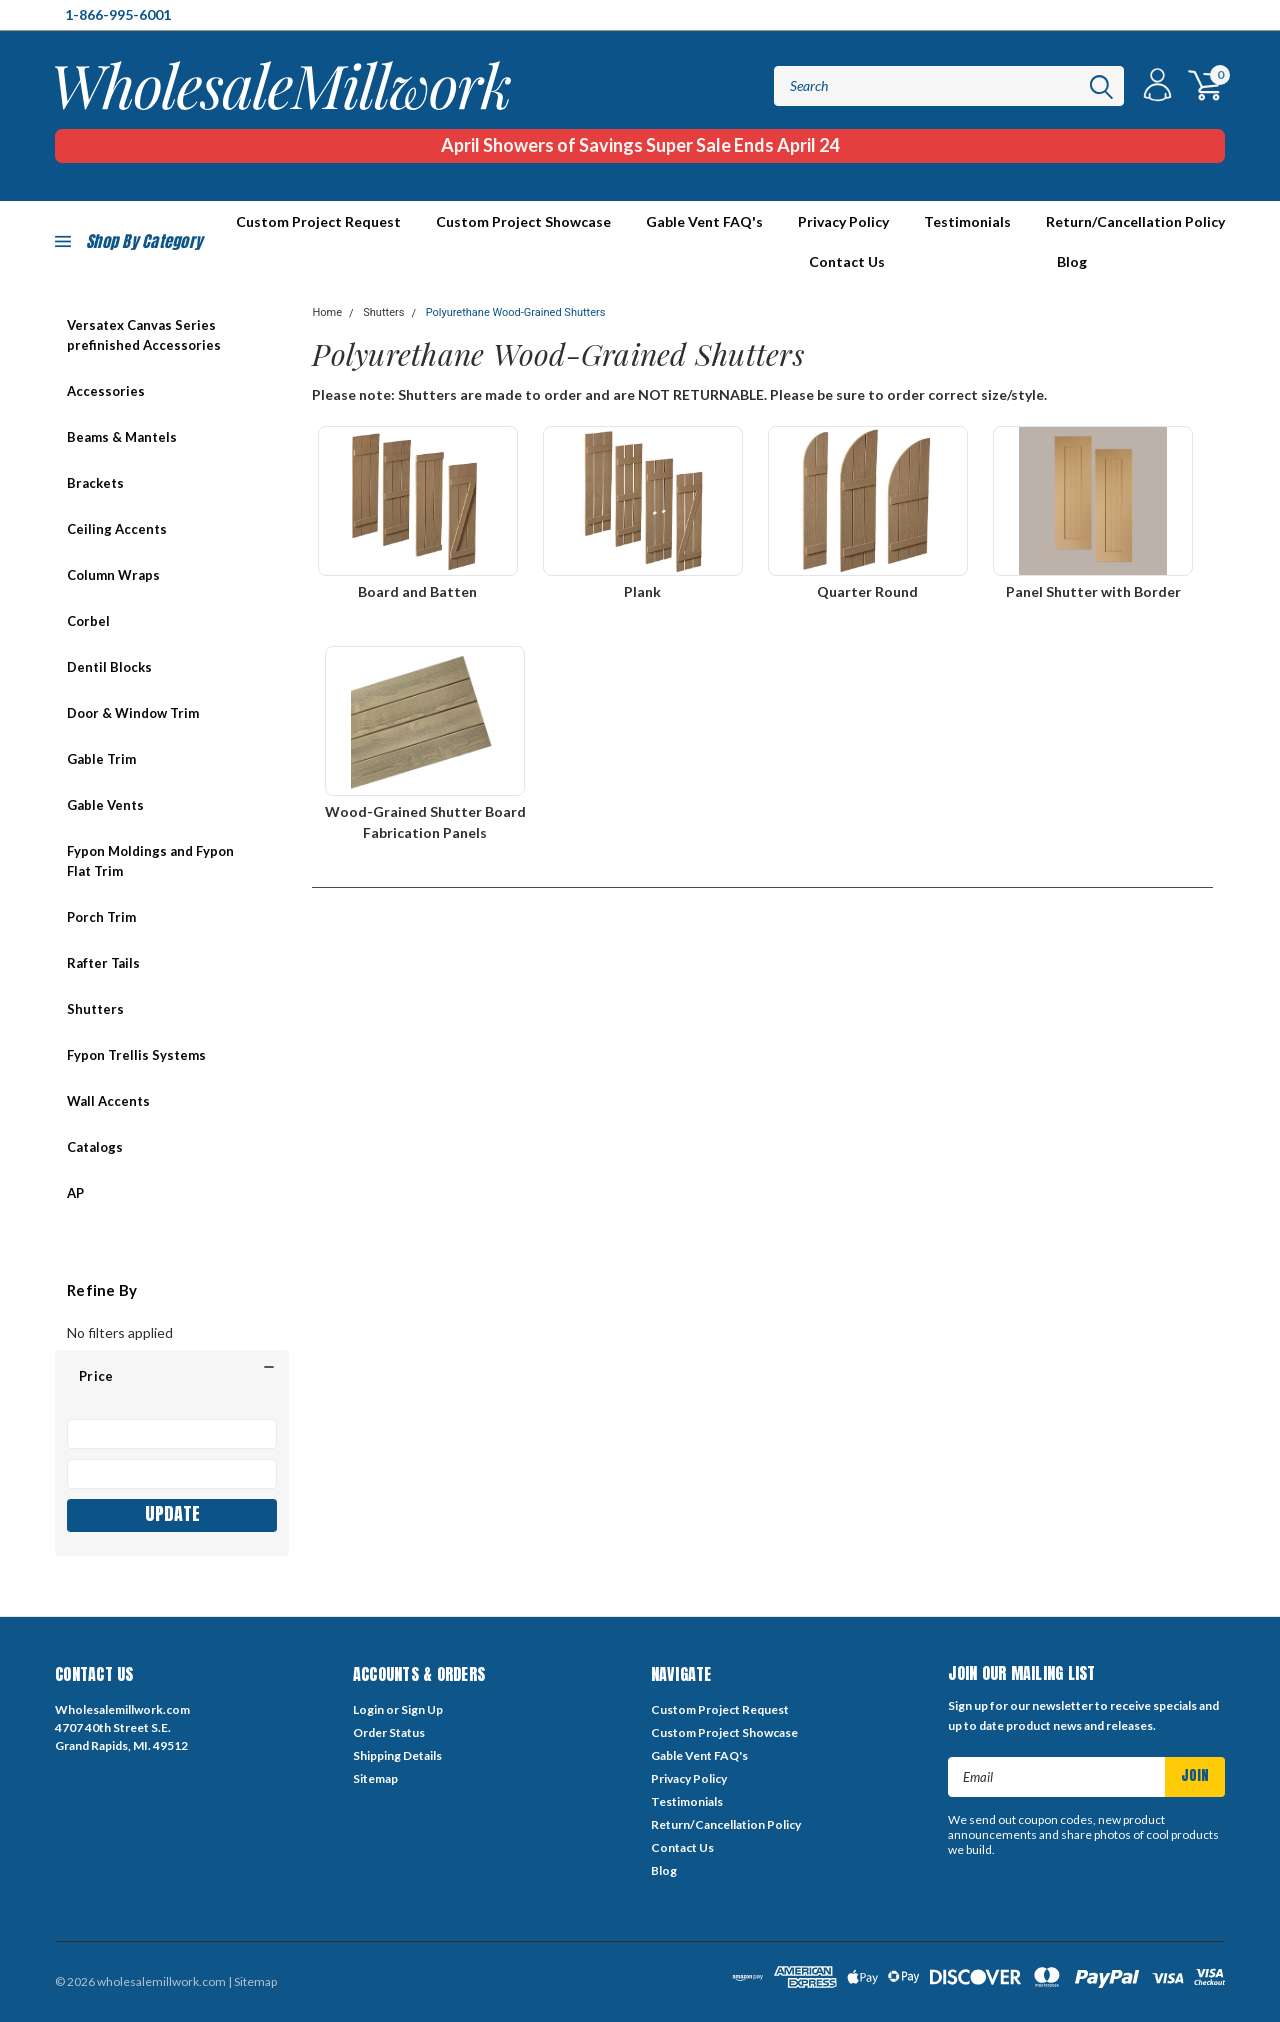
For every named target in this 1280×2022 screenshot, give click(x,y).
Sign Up (422, 1709)
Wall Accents (108, 1101)
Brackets (95, 483)
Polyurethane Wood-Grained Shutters (516, 312)
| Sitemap (252, 1981)
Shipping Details (397, 1755)
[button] (172, 1376)
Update (172, 1513)
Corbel (88, 621)
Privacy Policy (843, 221)
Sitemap (375, 1778)
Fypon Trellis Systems (136, 1055)
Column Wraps (113, 575)
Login (368, 1709)
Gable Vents (105, 805)
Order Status (389, 1732)
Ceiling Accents (117, 529)
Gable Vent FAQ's (704, 221)
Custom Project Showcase (523, 221)
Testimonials (967, 221)
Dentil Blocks (109, 667)
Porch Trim (101, 917)
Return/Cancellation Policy (1135, 221)
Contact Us (847, 261)
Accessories (106, 391)
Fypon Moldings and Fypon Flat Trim (150, 861)
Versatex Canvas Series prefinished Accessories (144, 335)
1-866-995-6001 (118, 14)
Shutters (95, 1009)
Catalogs (95, 1147)
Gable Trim (101, 759)
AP (75, 1193)
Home (327, 312)
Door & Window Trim (133, 713)
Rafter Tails (103, 963)
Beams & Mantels (122, 437)
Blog (1072, 261)
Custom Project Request (720, 1709)
